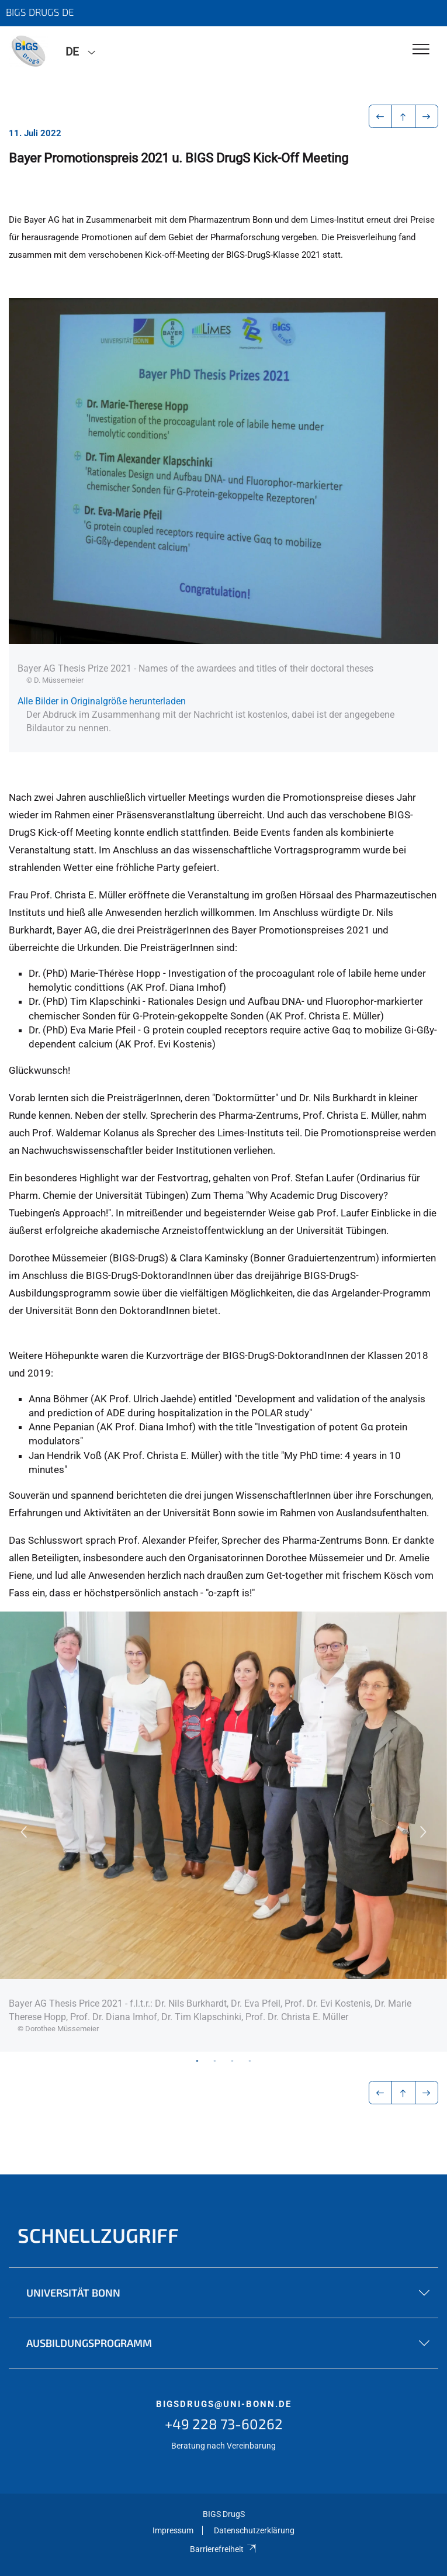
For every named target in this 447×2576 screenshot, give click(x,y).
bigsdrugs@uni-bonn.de (224, 2404)
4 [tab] (250, 2060)
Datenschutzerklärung (254, 2530)
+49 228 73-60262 (224, 2423)
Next (423, 1832)
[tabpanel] (223, 1832)
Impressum (173, 2530)
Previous (23, 1832)
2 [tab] (215, 2060)
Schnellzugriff (98, 2235)
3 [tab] (232, 2060)
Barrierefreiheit (223, 2549)
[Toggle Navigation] (421, 50)
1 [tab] (197, 2060)
